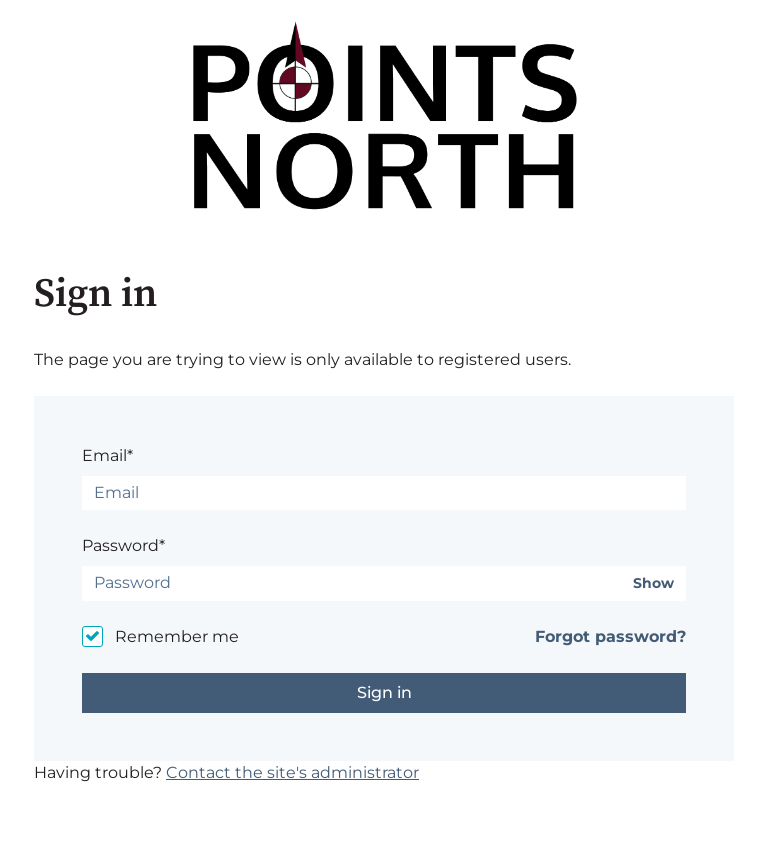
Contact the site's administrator (292, 772)
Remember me (177, 636)
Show (653, 583)
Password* (123, 545)
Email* (107, 455)
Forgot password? (610, 636)
